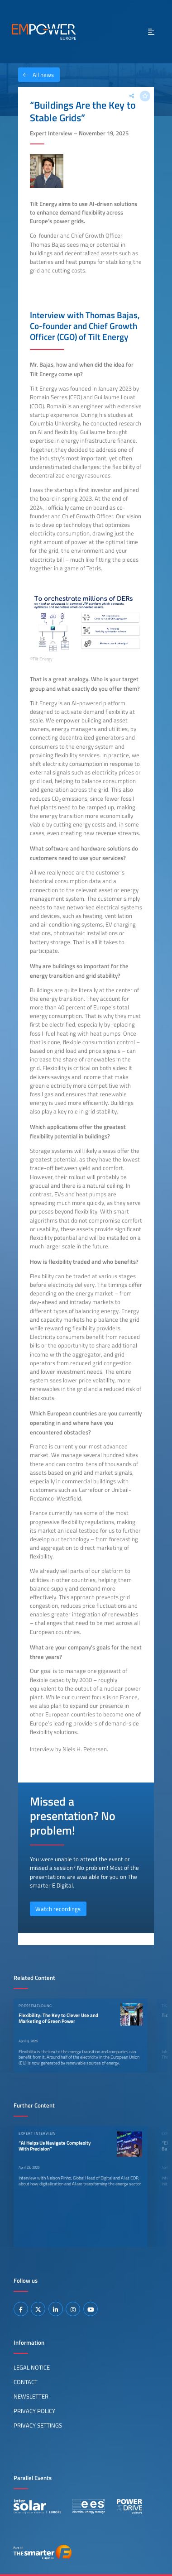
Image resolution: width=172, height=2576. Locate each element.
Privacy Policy (34, 2410)
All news (36, 74)
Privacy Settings (38, 2425)
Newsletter (31, 2396)
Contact (26, 2381)
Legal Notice (32, 2367)
